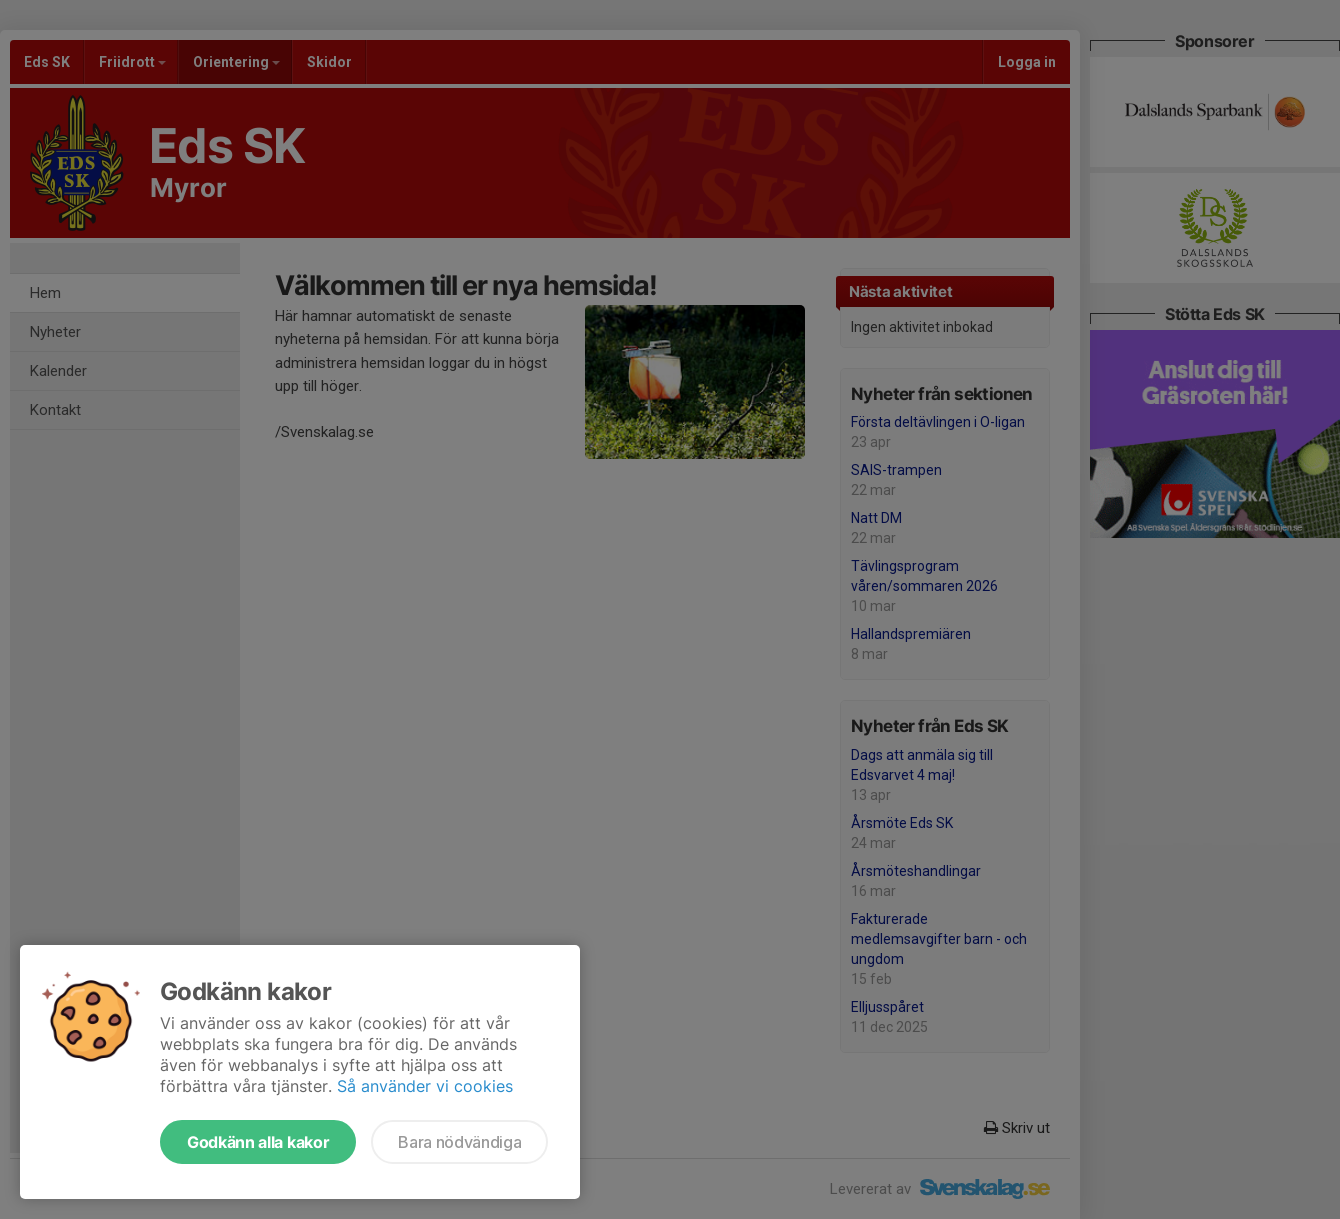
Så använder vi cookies (425, 1086)
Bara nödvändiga (459, 1142)
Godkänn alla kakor (258, 1142)
